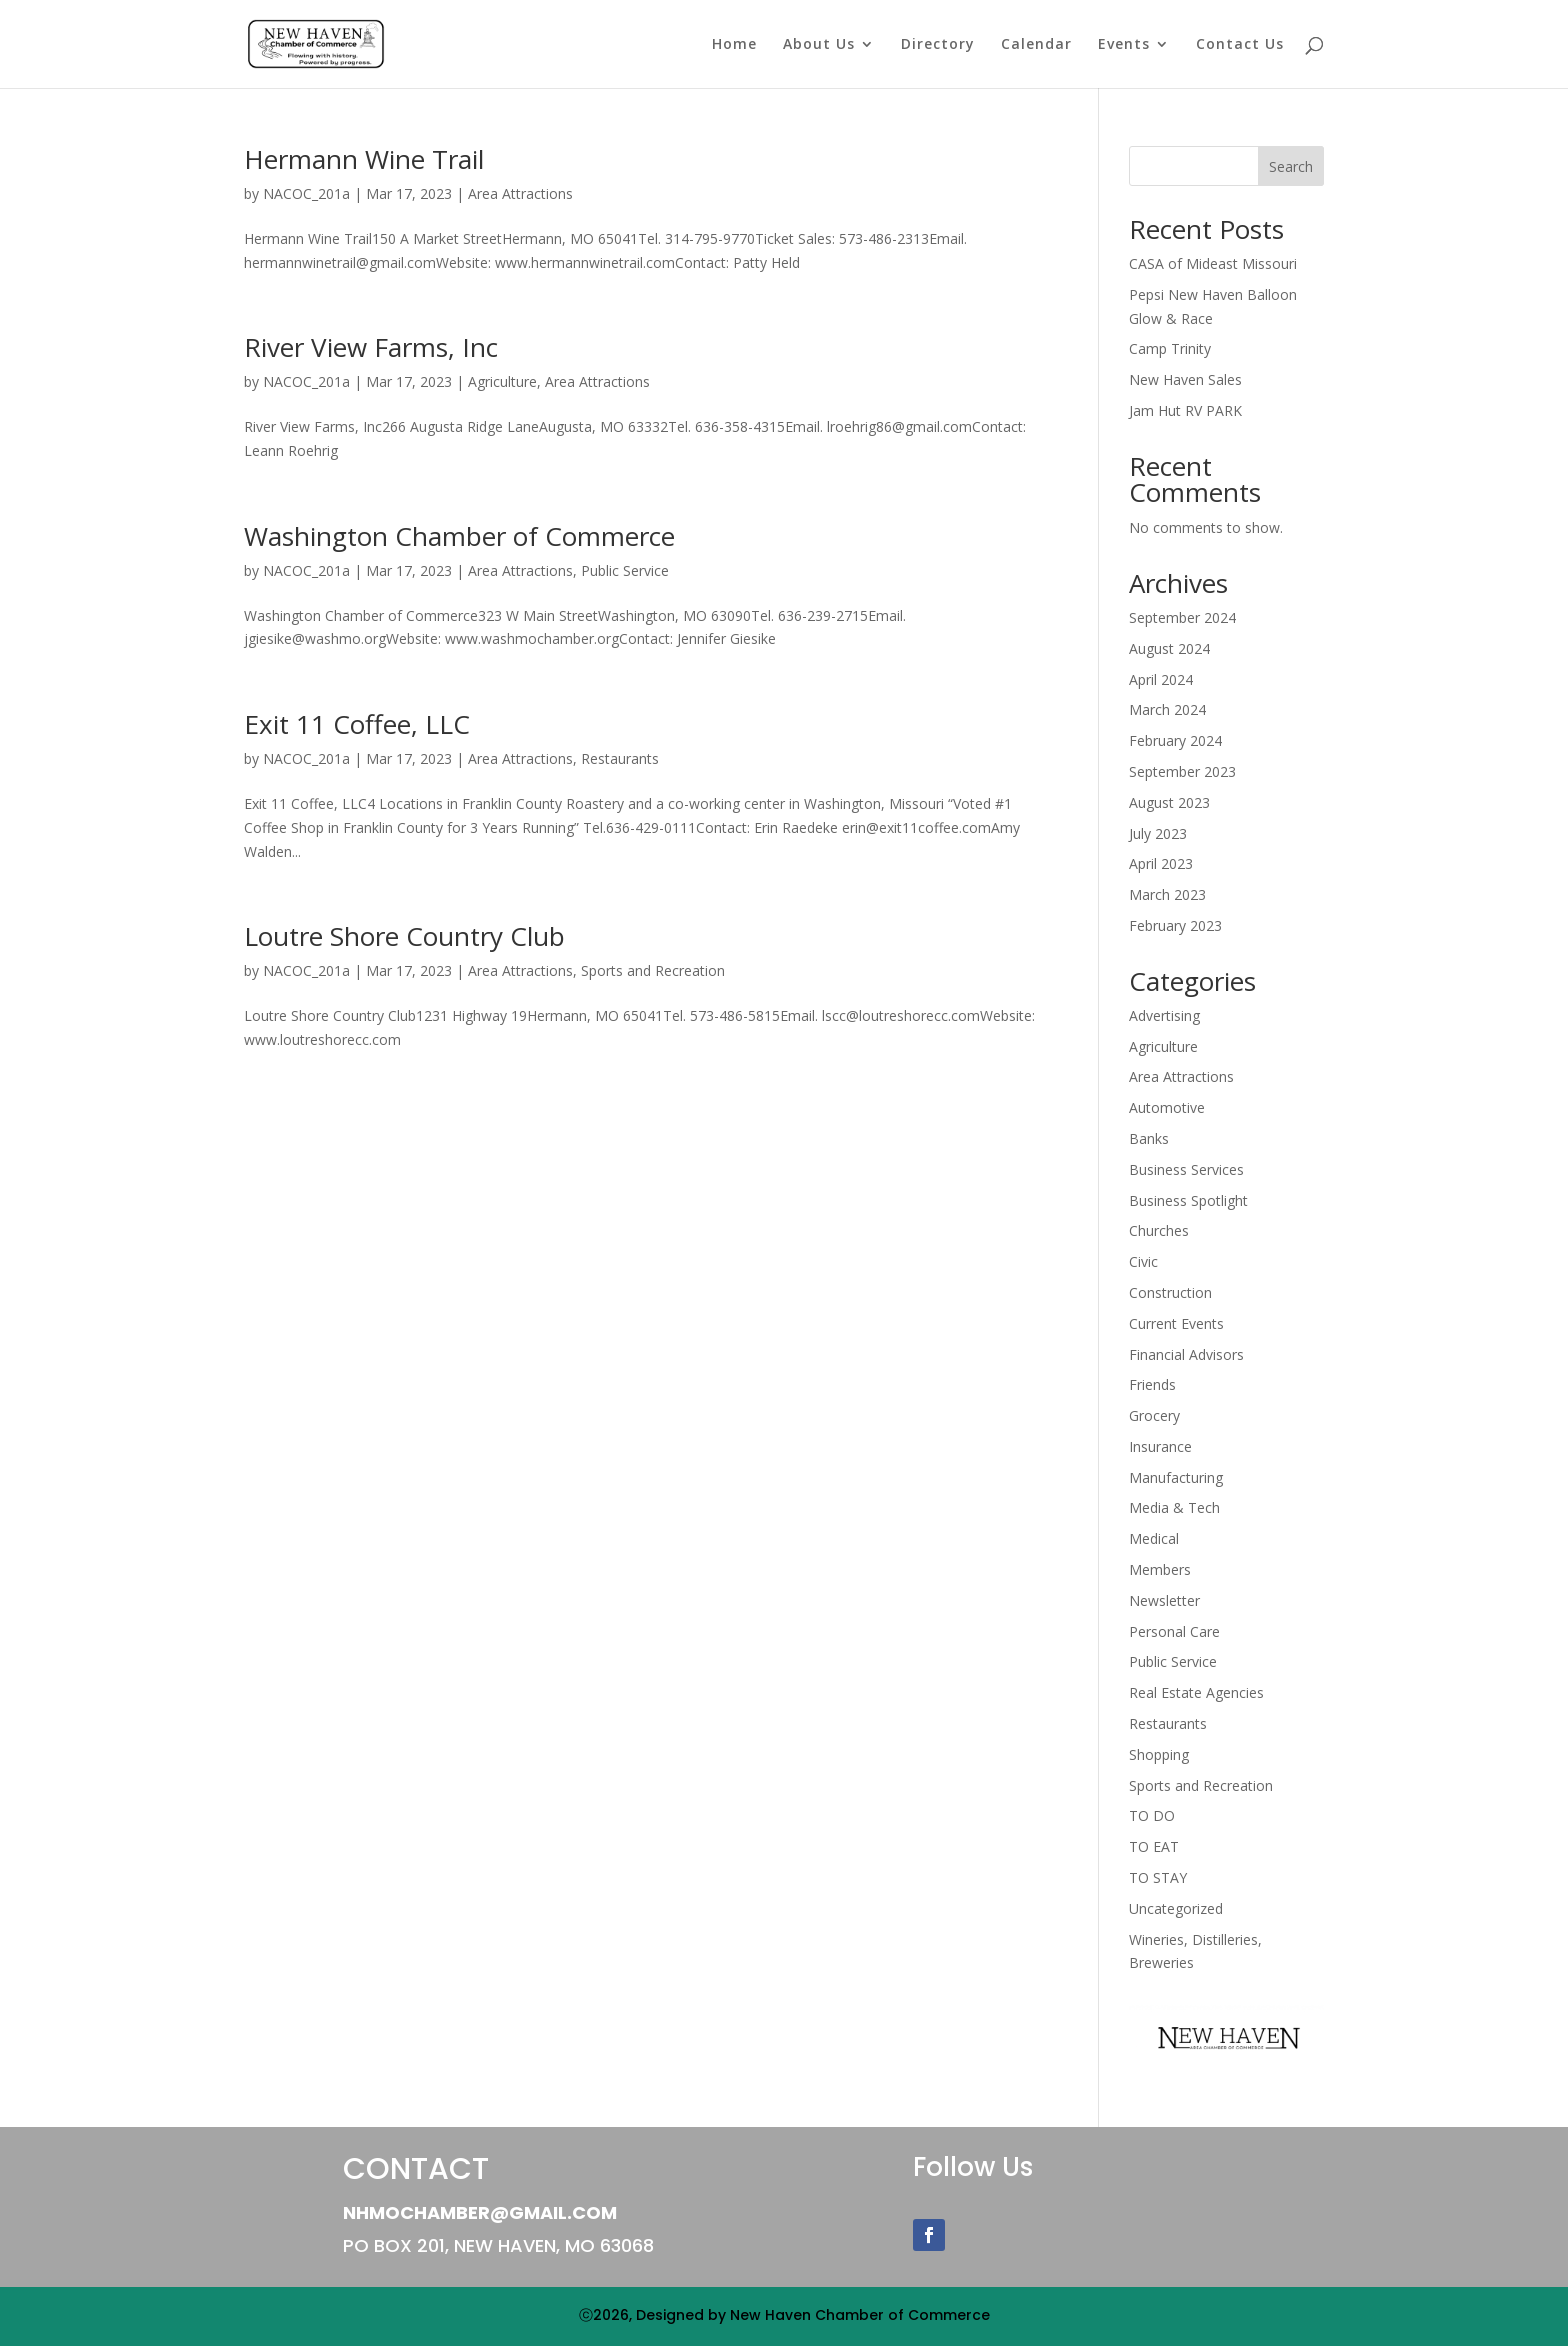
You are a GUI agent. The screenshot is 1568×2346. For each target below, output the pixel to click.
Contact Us (1240, 45)
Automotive (1167, 1107)
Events (1124, 45)
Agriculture (502, 381)
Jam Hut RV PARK (1185, 410)
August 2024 (1169, 648)
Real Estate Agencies (1196, 1692)
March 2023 (1167, 894)
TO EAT (1154, 1846)
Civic (1143, 1261)
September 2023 (1182, 771)
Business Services (1186, 1169)
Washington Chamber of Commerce (459, 536)
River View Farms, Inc (371, 347)
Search (1291, 166)
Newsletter (1164, 1600)
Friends (1152, 1384)
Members (1160, 1569)
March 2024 (1167, 709)
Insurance (1160, 1446)
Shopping (1159, 1754)
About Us (819, 45)
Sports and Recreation (653, 970)
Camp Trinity (1170, 348)
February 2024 (1175, 740)
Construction (1170, 1292)
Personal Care (1174, 1631)
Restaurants (620, 758)
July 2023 (1158, 833)
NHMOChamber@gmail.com (480, 2212)
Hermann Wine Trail (364, 159)
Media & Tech (1174, 1507)
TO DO (1152, 1815)
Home (734, 45)
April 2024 (1161, 679)
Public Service (625, 570)
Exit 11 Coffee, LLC (357, 724)
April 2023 (1161, 863)
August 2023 (1169, 802)
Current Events (1176, 1323)
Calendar (1036, 45)
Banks (1149, 1138)
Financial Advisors (1186, 1354)
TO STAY (1158, 1877)
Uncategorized (1176, 1908)
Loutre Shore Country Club (404, 936)
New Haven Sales (1185, 379)
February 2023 (1175, 925)
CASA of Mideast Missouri (1213, 263)
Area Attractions (520, 193)
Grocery (1154, 1415)
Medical (1154, 1538)
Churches (1159, 1230)
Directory (938, 45)
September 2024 (1182, 617)
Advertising (1164, 1015)
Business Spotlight (1188, 1200)
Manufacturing (1176, 1477)
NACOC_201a (306, 193)
